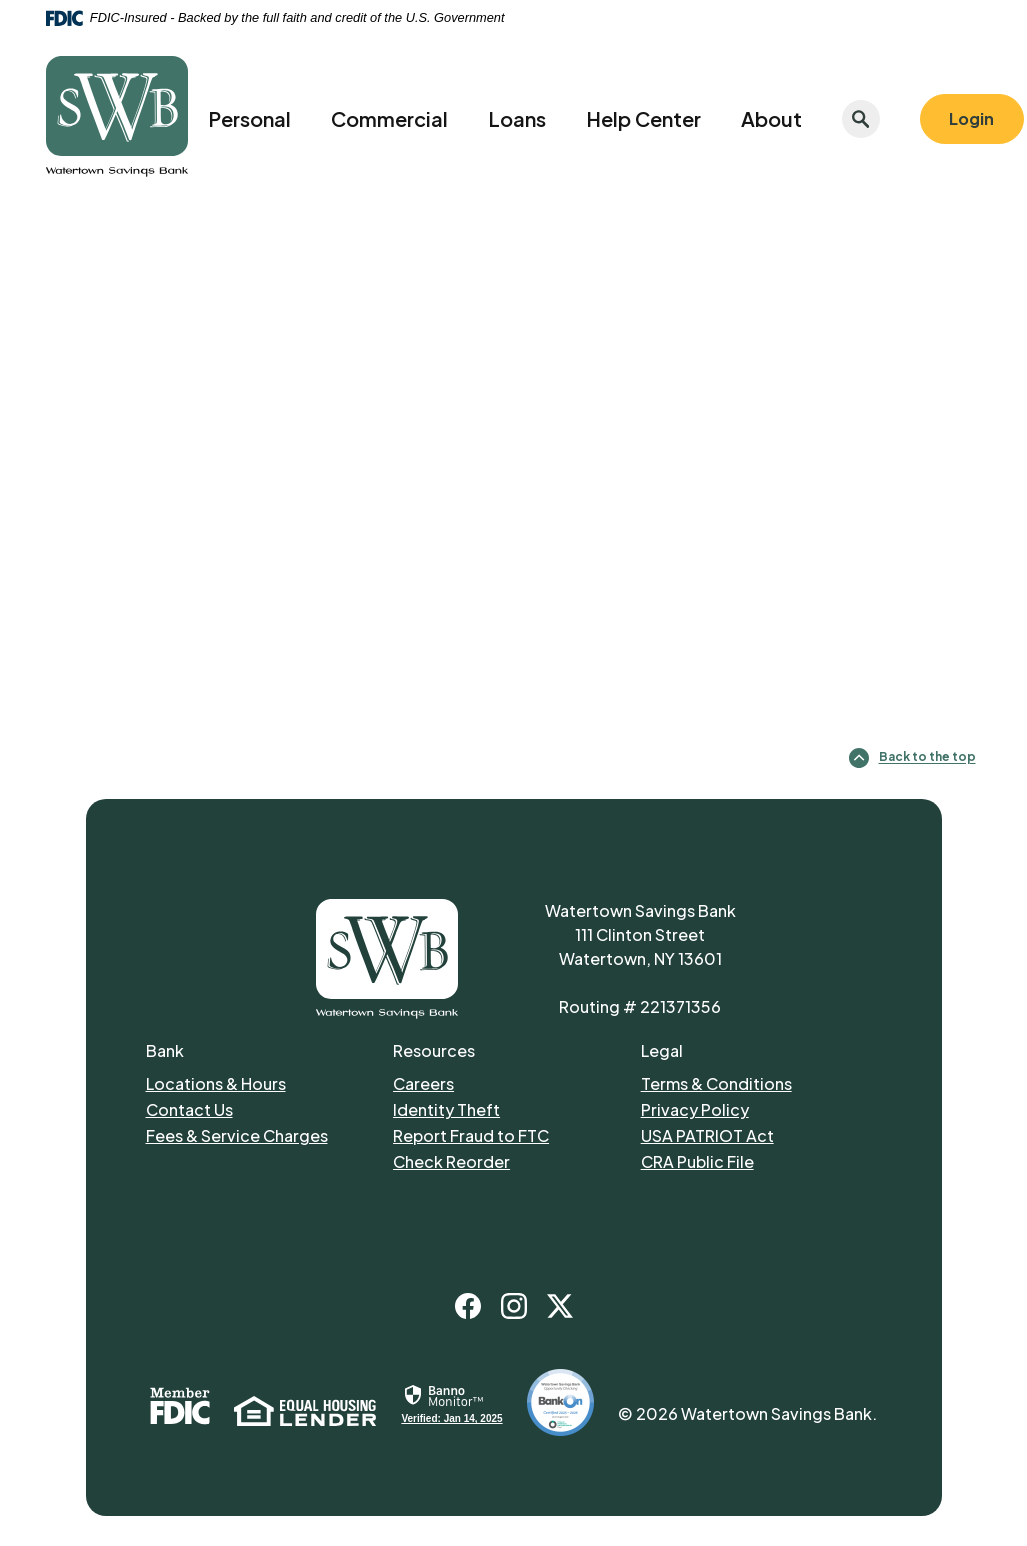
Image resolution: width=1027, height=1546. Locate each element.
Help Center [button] (643, 118)
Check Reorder (451, 1161)
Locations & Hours (216, 1083)
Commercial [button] (389, 118)
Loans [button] (517, 118)
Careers (423, 1083)
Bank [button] (165, 1050)
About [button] (771, 118)
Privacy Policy (695, 1109)
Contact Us (189, 1109)
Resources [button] (434, 1050)
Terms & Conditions (716, 1083)
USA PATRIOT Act (707, 1135)
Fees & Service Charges (237, 1135)
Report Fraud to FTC (471, 1135)
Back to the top (912, 758)
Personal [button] (249, 118)
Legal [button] (662, 1050)
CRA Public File (697, 1161)
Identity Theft (446, 1109)
